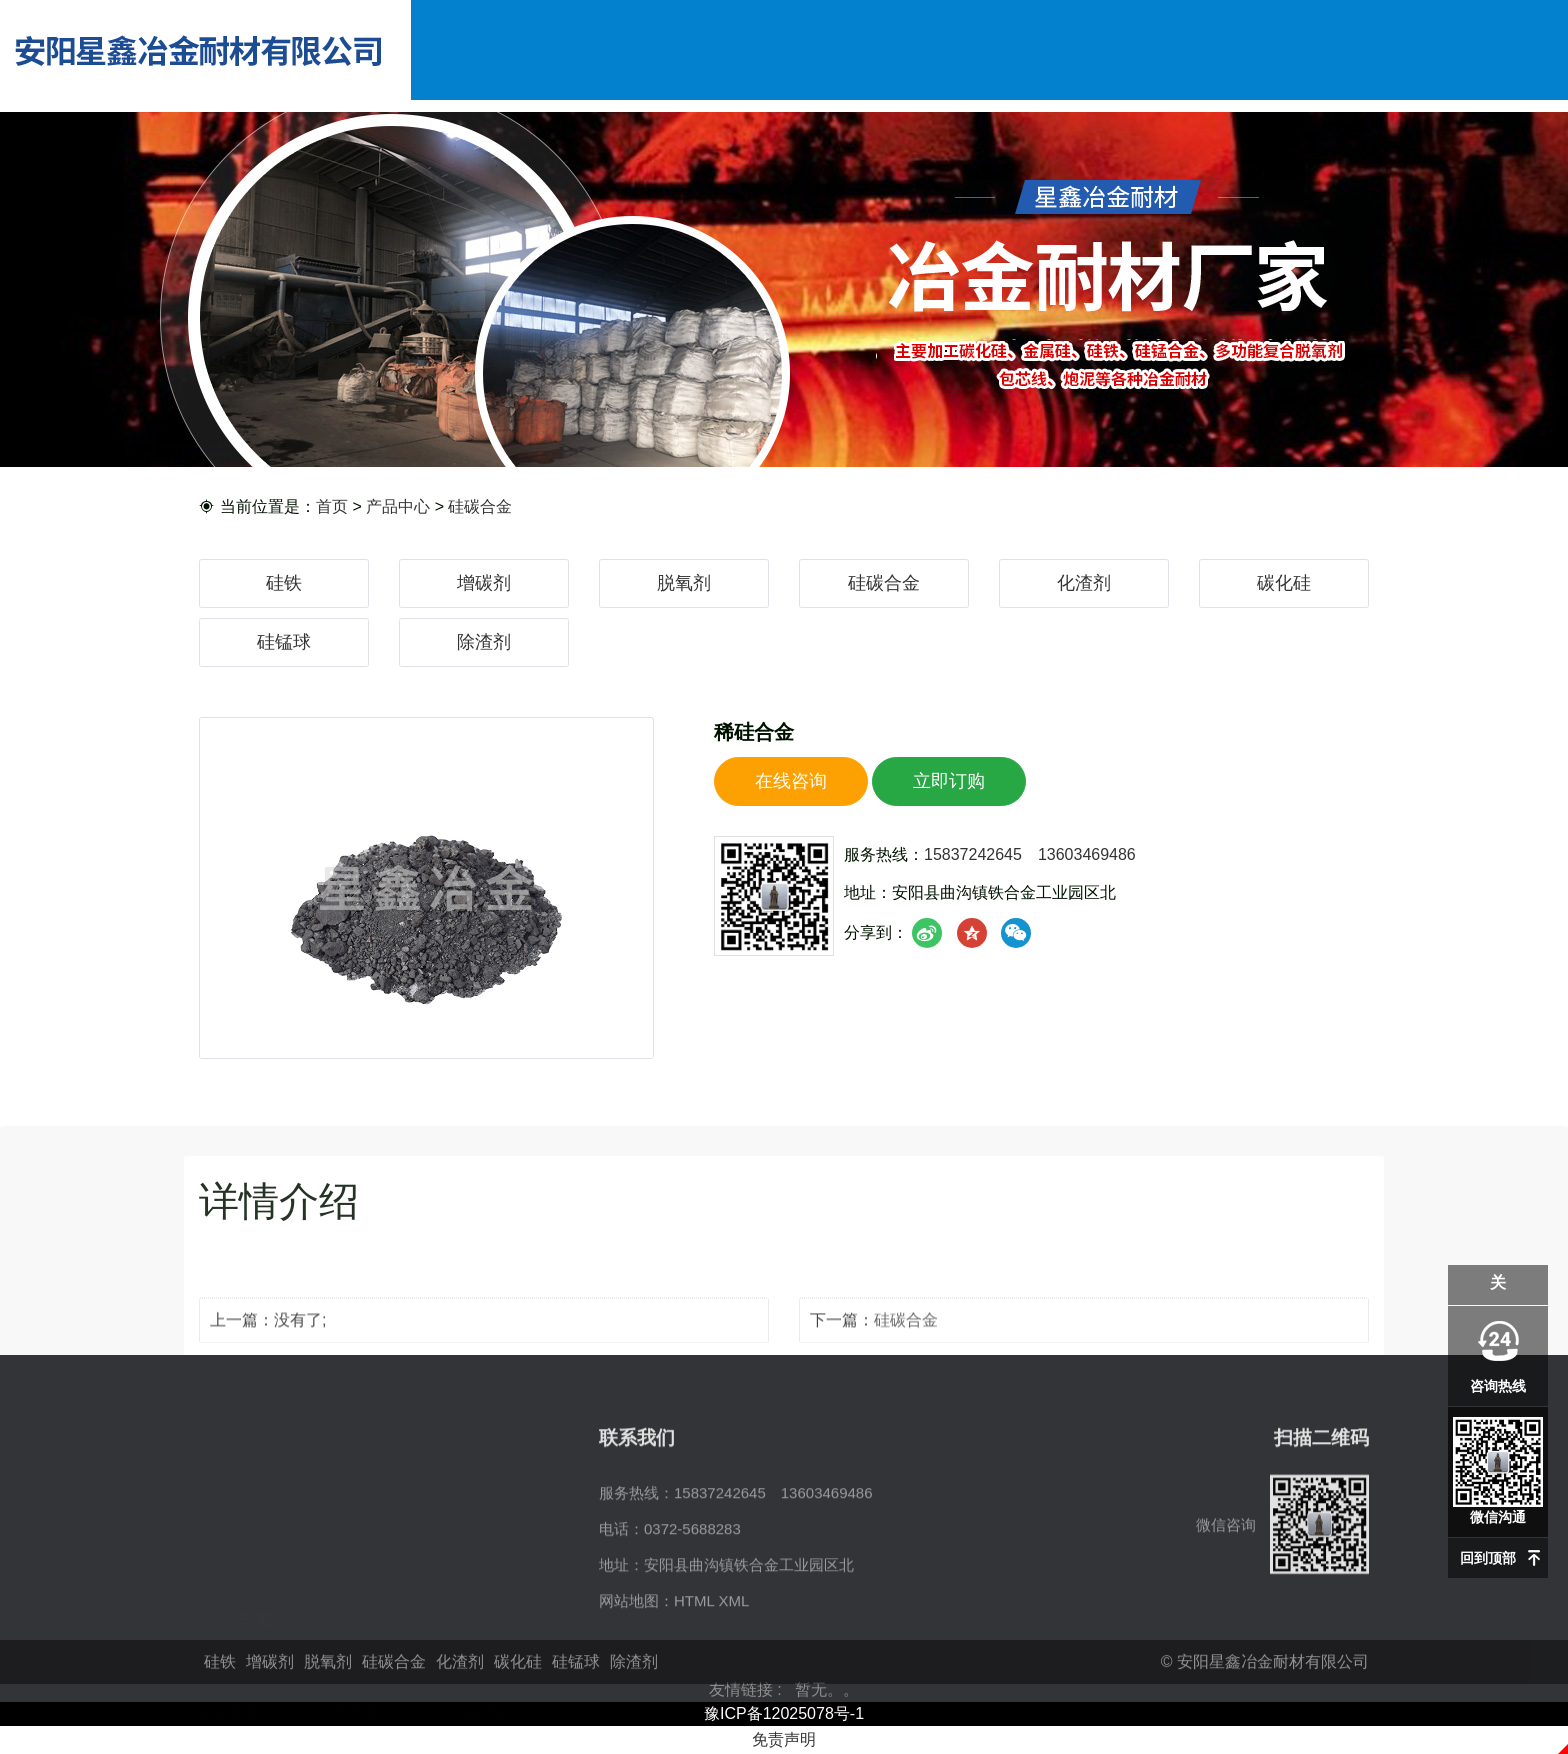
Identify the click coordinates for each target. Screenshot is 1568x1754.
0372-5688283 (692, 1617)
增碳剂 (484, 583)
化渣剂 (1084, 583)
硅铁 (284, 583)
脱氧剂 (684, 583)
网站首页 (520, 49)
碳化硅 (1284, 583)
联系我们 (1349, 49)
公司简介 (658, 49)
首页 (332, 507)
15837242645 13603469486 (1030, 864)
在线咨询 (791, 791)
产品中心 (796, 49)
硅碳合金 (480, 507)
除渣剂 (484, 642)
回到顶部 (1488, 1558)
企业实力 (935, 49)
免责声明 (784, 1739)
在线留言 (1211, 49)
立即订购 (949, 791)
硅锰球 (284, 642)
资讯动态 (1073, 49)
